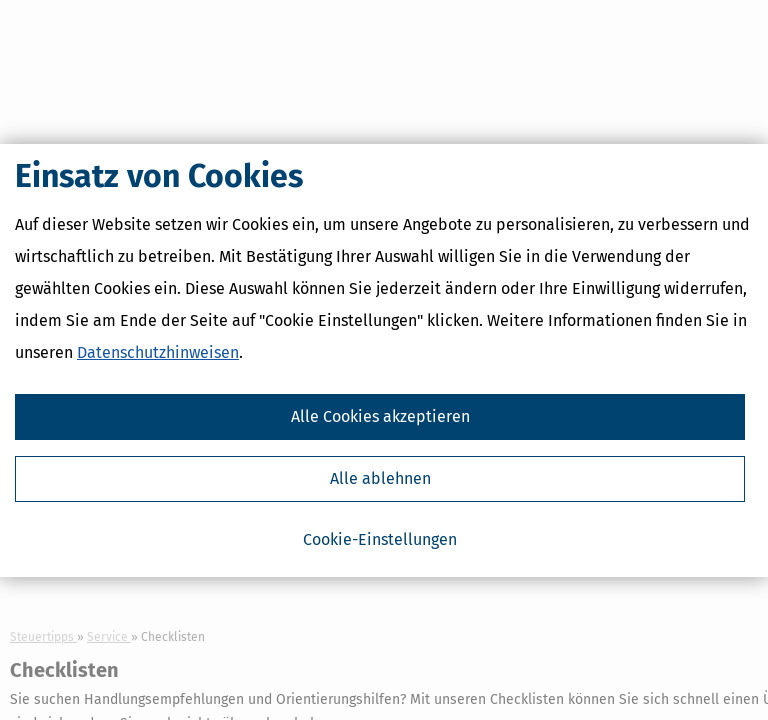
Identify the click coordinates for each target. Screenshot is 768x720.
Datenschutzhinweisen (158, 352)
